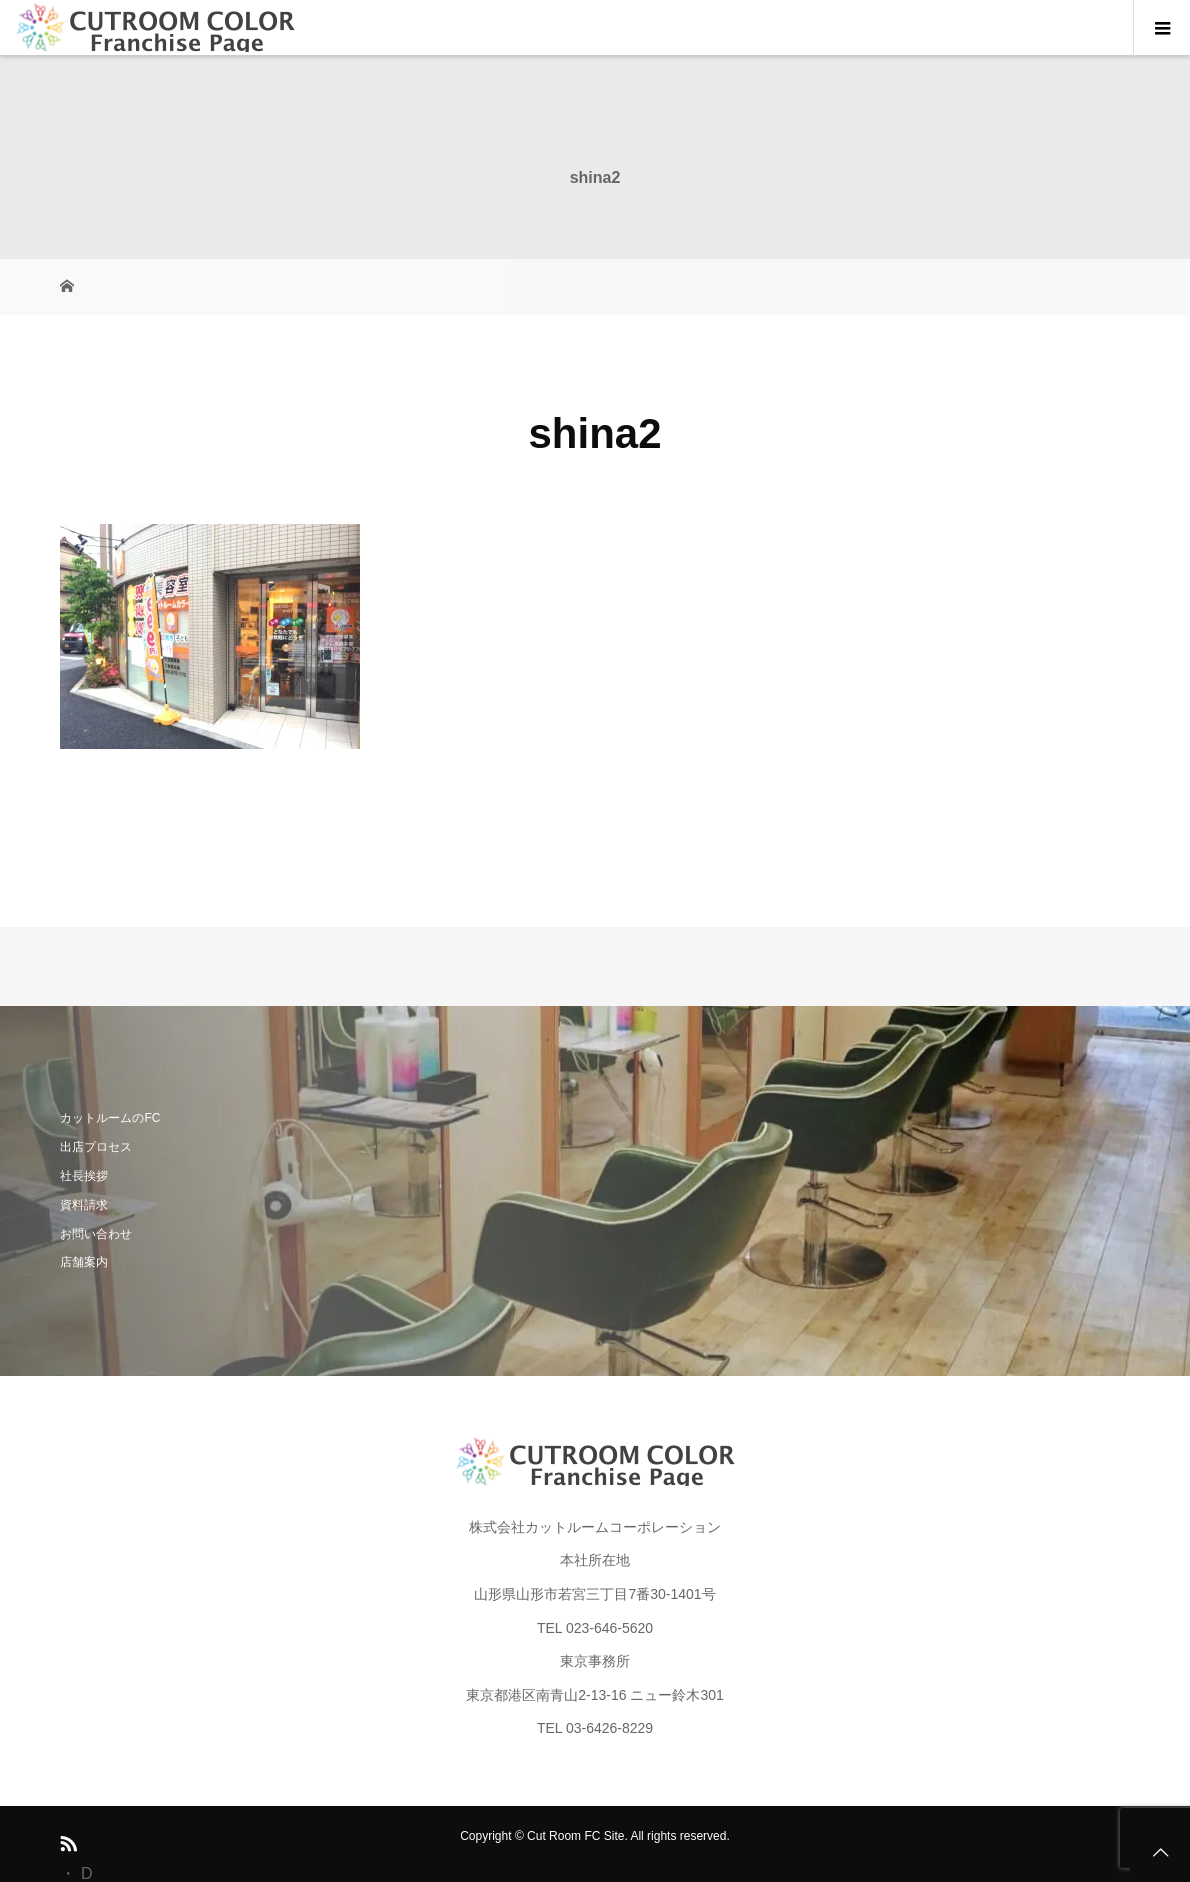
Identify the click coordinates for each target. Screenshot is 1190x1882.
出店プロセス (96, 1147)
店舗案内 (84, 1262)
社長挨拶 (84, 1176)
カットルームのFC (110, 1118)
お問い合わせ (96, 1234)
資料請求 (84, 1205)
